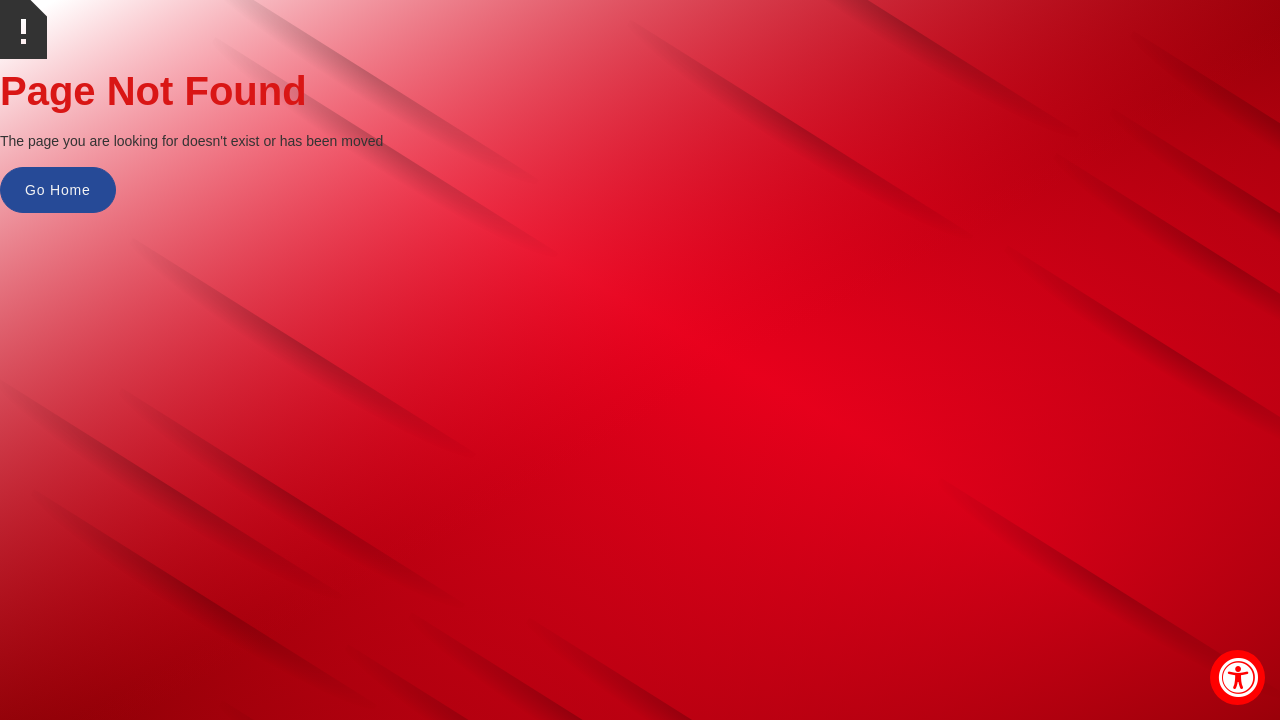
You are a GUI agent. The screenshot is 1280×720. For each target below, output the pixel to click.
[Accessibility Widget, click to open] (1237, 677)
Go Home (58, 190)
